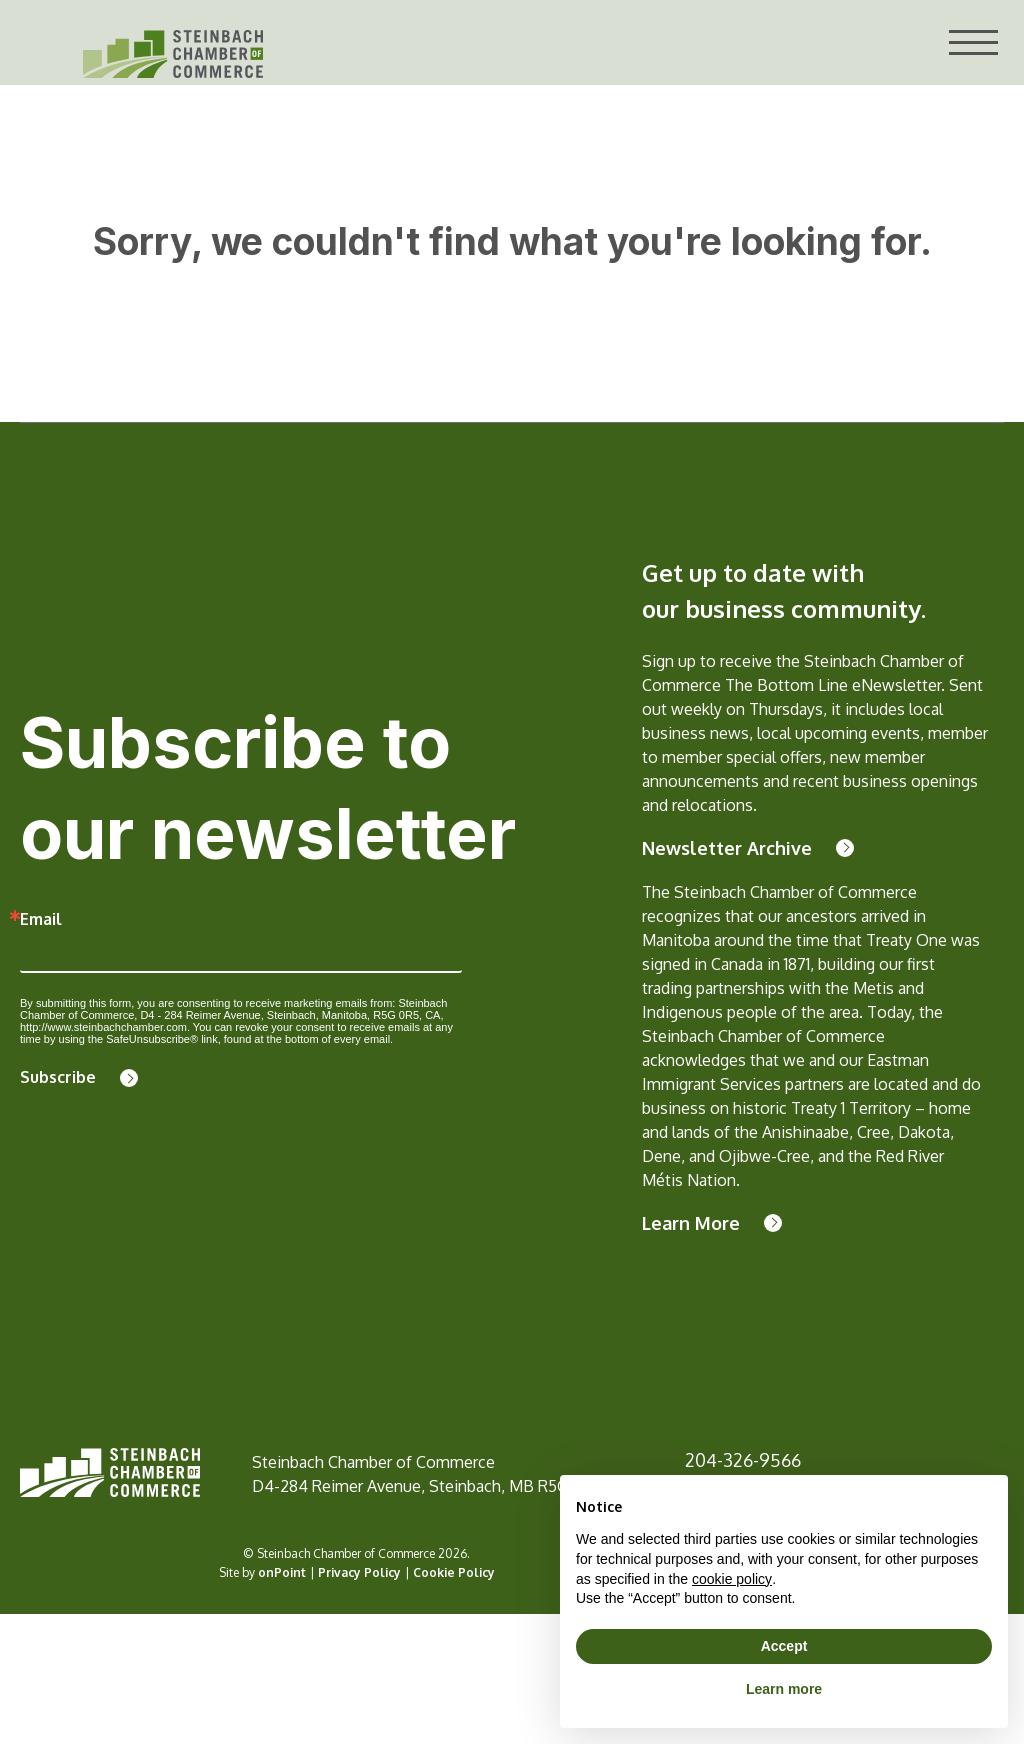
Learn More (691, 1223)
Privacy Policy (359, 1572)
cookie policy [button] (732, 1579)
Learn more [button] (784, 1689)
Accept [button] (784, 1646)
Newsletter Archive (727, 848)
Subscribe (58, 1077)
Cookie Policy (454, 1572)
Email (41, 919)
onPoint (282, 1572)
